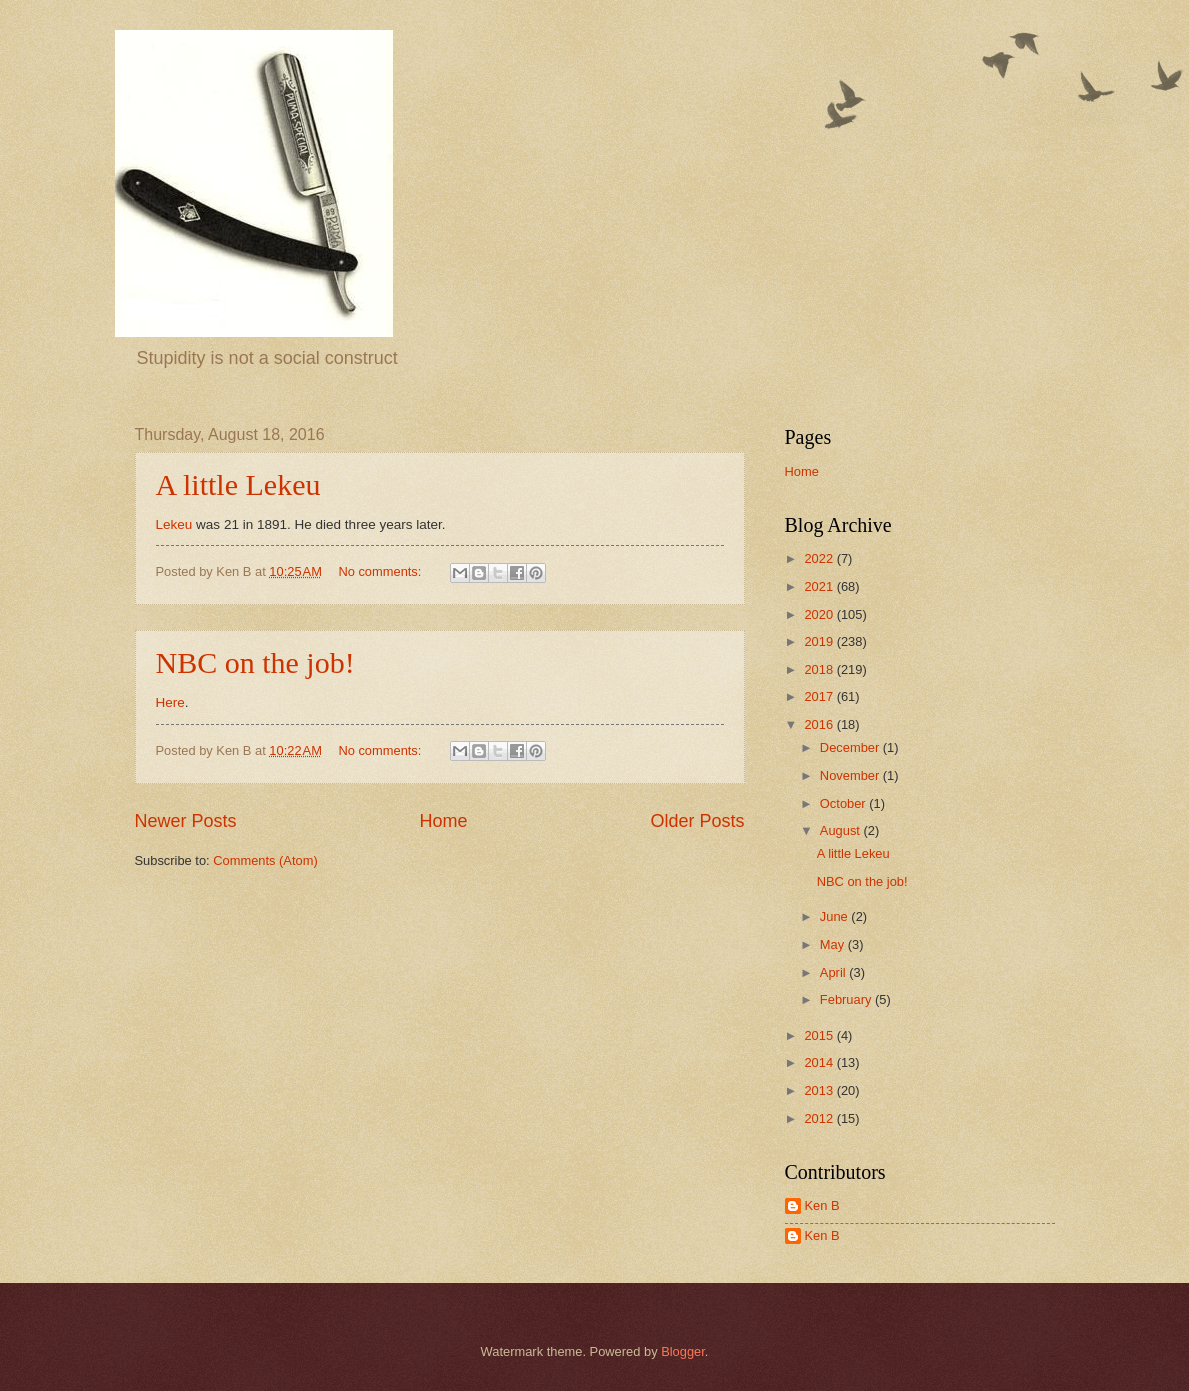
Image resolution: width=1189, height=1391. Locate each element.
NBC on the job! (255, 662)
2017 (820, 696)
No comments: (381, 571)
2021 (820, 586)
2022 (820, 558)
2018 (820, 669)
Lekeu (176, 524)
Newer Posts (186, 821)
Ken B (822, 1205)
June (836, 916)
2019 (820, 641)
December (851, 747)
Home (443, 821)
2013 (820, 1090)
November (851, 775)
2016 (820, 724)
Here (170, 702)
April (834, 972)
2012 (820, 1118)
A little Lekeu (238, 484)
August (842, 830)
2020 (820, 614)
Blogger (683, 1351)
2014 (820, 1062)
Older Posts (697, 821)
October (844, 803)
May (834, 944)
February (847, 999)
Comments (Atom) (265, 860)
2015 (820, 1035)
